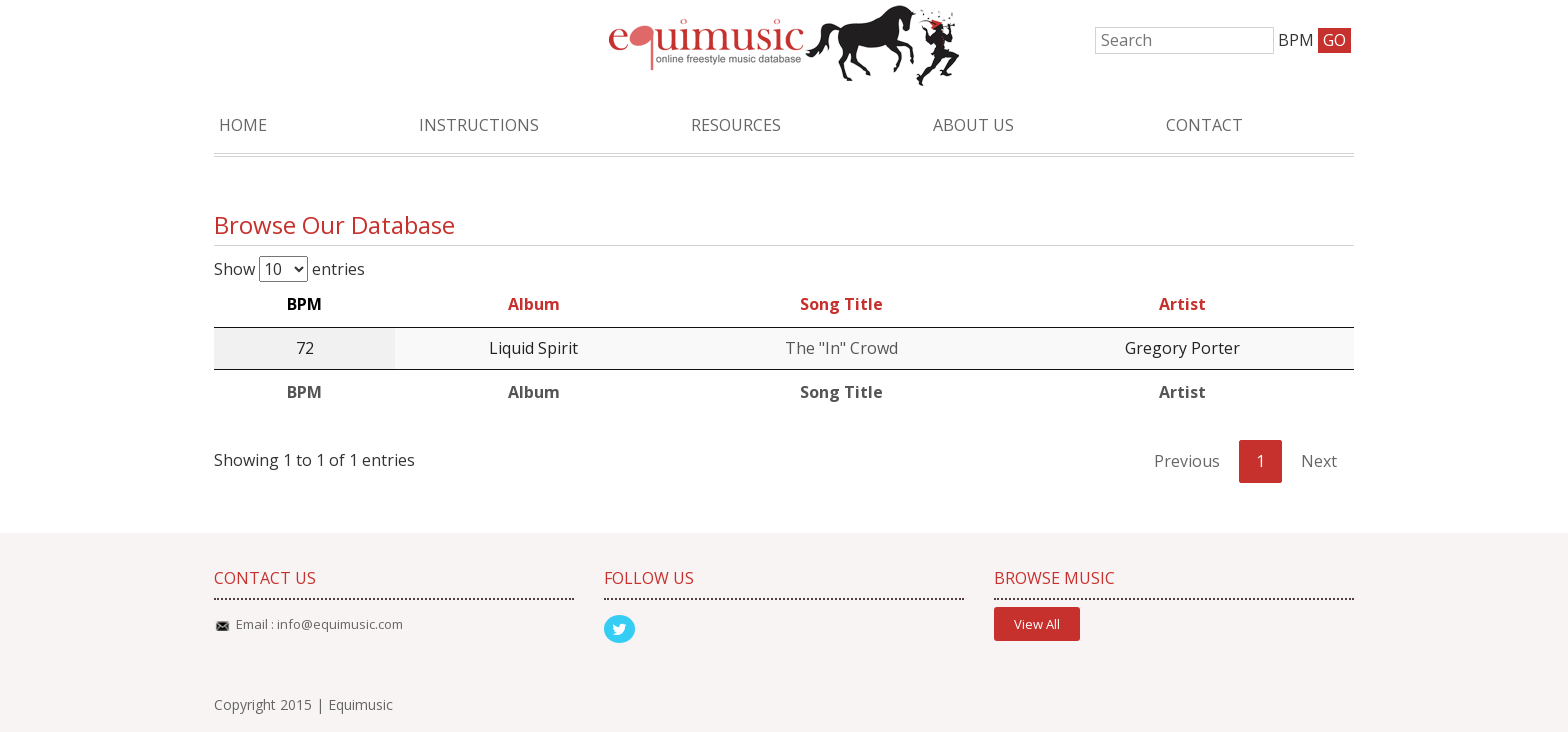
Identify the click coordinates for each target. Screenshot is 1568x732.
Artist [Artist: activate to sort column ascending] (1182, 304)
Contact (1204, 125)
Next (1319, 461)
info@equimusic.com (340, 624)
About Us (973, 125)
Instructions (479, 125)
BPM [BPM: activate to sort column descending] (304, 304)
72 (305, 348)
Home (243, 125)
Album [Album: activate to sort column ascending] (534, 304)
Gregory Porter (1182, 348)
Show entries (289, 269)
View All (1037, 624)
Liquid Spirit (533, 348)
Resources (736, 125)
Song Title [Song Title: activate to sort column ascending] (841, 304)
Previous (1187, 461)
